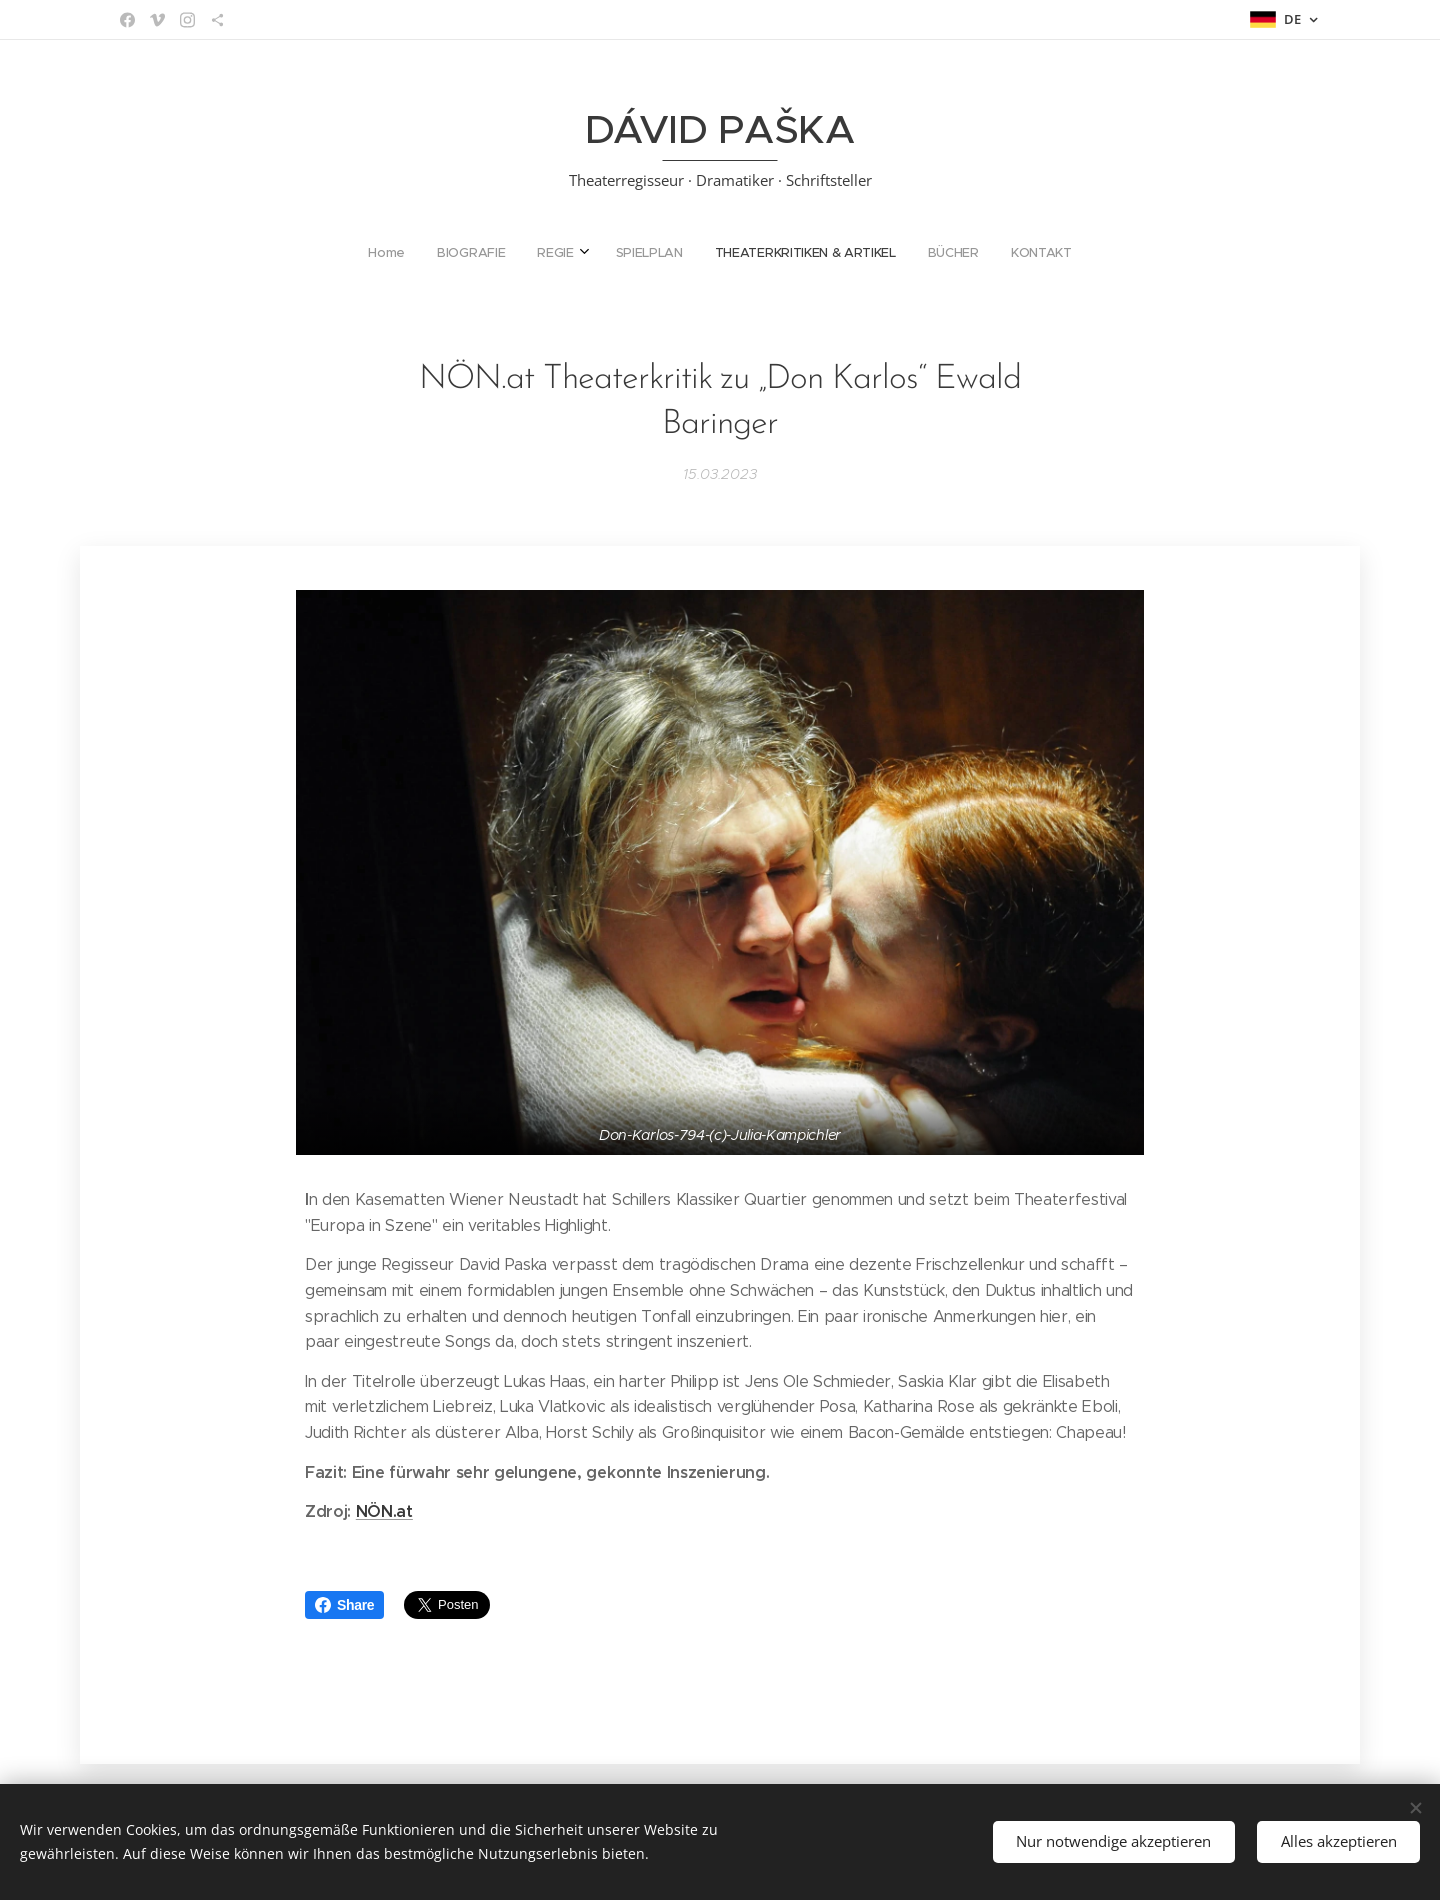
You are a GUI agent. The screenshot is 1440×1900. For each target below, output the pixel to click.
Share (344, 1605)
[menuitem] (627, 253)
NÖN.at (384, 1511)
